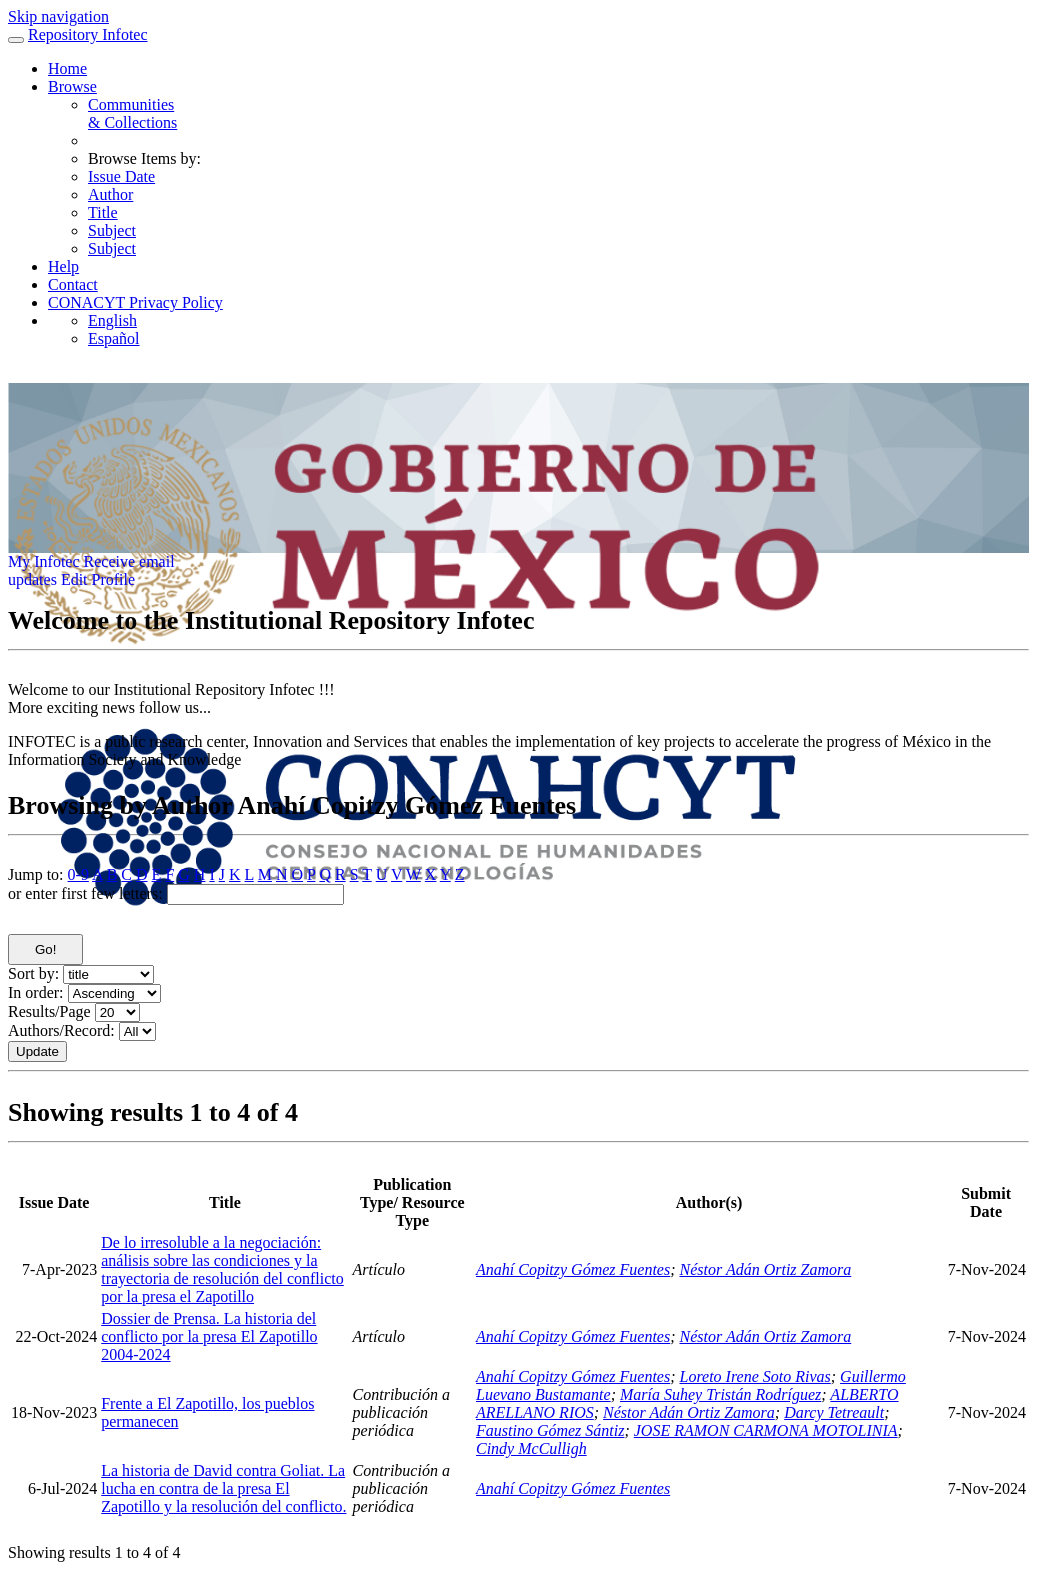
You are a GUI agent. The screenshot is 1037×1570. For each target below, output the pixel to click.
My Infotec (44, 561)
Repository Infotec (88, 34)
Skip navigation (58, 16)
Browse (72, 86)
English (112, 320)
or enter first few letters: (85, 893)
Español (114, 338)
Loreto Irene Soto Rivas (755, 1376)
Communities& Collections (132, 113)
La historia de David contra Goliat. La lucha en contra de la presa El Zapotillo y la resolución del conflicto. (223, 1488)
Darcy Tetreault (834, 1412)
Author (110, 194)
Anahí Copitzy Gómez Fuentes (573, 1269)
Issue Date (121, 176)
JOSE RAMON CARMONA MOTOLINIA (766, 1430)
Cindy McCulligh (531, 1448)
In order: (36, 992)
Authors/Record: (61, 1030)
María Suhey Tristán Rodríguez (720, 1394)
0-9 (78, 874)
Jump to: (36, 874)
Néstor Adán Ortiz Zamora (766, 1269)
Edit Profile (98, 579)
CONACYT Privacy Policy (135, 302)
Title (103, 212)
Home (67, 68)
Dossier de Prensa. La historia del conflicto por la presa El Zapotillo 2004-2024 (209, 1336)
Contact (73, 284)
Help (63, 266)
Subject (112, 230)
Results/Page (49, 1011)
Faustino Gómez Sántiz (550, 1430)
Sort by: (33, 973)
